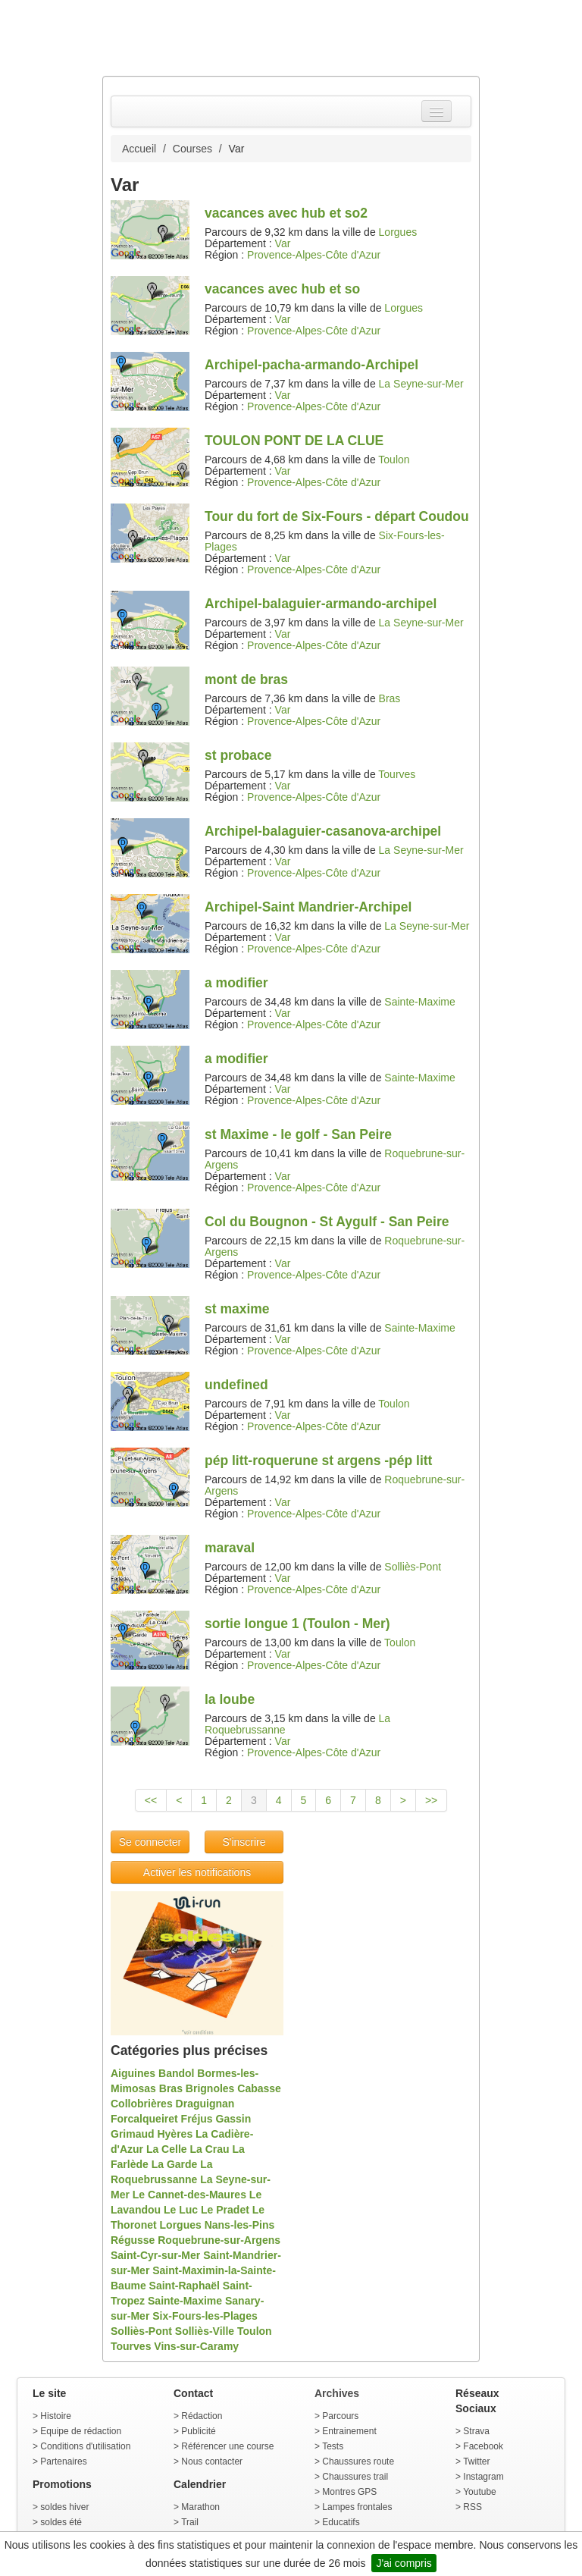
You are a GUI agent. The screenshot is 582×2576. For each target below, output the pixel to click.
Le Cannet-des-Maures (189, 2195)
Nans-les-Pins (240, 2225)
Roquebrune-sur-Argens (219, 2240)
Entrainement (349, 2431)
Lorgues (398, 232)
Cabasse (259, 2088)
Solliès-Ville (204, 2331)
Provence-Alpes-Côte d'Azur (313, 255)
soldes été (61, 2522)
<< (151, 1800)
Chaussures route (358, 2461)
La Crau (209, 2149)
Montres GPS (349, 2492)
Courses (192, 149)
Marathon (200, 2507)
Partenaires (63, 2461)
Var (283, 243)
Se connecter (150, 1842)
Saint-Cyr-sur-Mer (155, 2255)
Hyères (174, 2134)
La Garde (175, 2164)
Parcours (340, 2416)
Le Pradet (225, 2210)
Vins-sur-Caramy (196, 2346)
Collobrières (142, 2104)
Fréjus (197, 2119)
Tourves (396, 774)
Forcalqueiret (144, 2119)
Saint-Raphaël (184, 2285)
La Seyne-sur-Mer (421, 384)
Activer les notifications (197, 1872)
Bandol (176, 2073)
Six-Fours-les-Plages (205, 2316)
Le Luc (181, 2210)
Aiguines (133, 2073)
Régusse (133, 2240)
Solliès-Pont (412, 1567)
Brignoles (210, 2088)
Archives (336, 2393)
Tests (332, 2446)
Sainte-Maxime (419, 1002)
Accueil (139, 149)
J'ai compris (403, 2563)
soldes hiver (64, 2507)
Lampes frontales (357, 2507)
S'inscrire (243, 1842)
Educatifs (340, 2522)
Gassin (234, 2119)
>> (431, 1800)
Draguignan (205, 2104)
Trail (190, 2522)
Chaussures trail (355, 2476)
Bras (390, 698)
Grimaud (133, 2134)
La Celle (166, 2149)
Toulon (393, 459)
